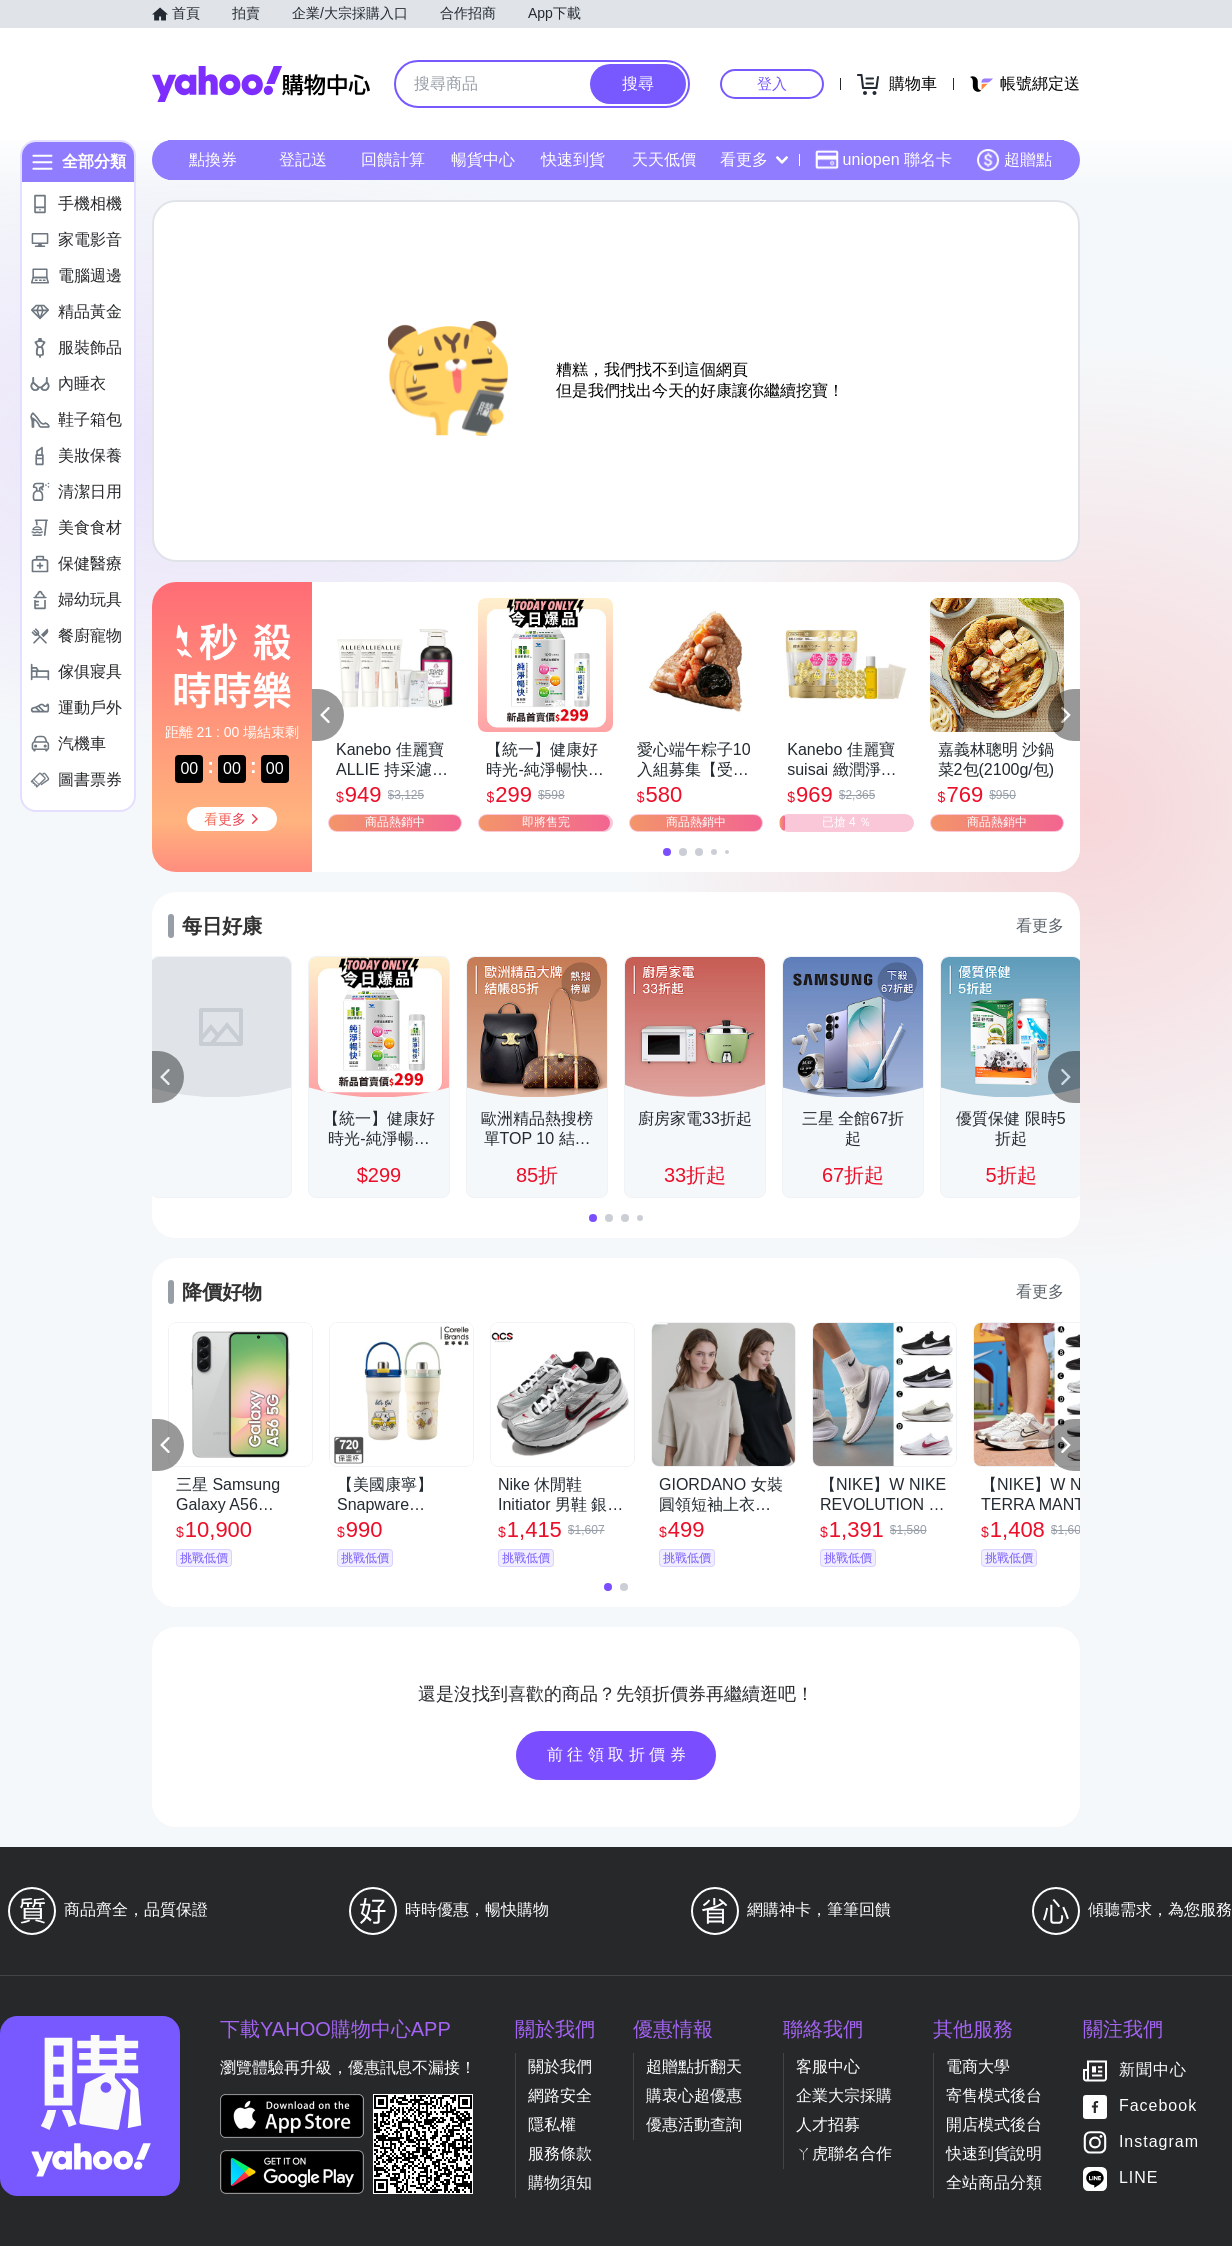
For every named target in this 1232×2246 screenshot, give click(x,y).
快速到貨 (573, 159)
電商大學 (978, 2066)
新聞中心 (1153, 2070)
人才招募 (828, 2124)
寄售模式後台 (994, 2095)
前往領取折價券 (619, 1754)
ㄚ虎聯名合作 (844, 2153)
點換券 (213, 159)
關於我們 (560, 2066)
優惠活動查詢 (694, 2124)
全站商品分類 (994, 2182)
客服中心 (828, 2066)
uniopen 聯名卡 (883, 160)
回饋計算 (393, 159)
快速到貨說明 (994, 2153)
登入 (772, 83)
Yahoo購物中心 (261, 84)
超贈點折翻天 (694, 2066)
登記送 (303, 159)
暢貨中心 (483, 159)
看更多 (754, 159)
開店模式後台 (994, 2124)
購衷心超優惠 (694, 2095)
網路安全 (560, 2095)
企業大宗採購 (844, 2095)
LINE (1139, 2178)
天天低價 (664, 159)
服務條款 (560, 2153)
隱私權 (552, 2124)
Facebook (1158, 2106)
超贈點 (1014, 160)
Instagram (1159, 2142)
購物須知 (560, 2182)
